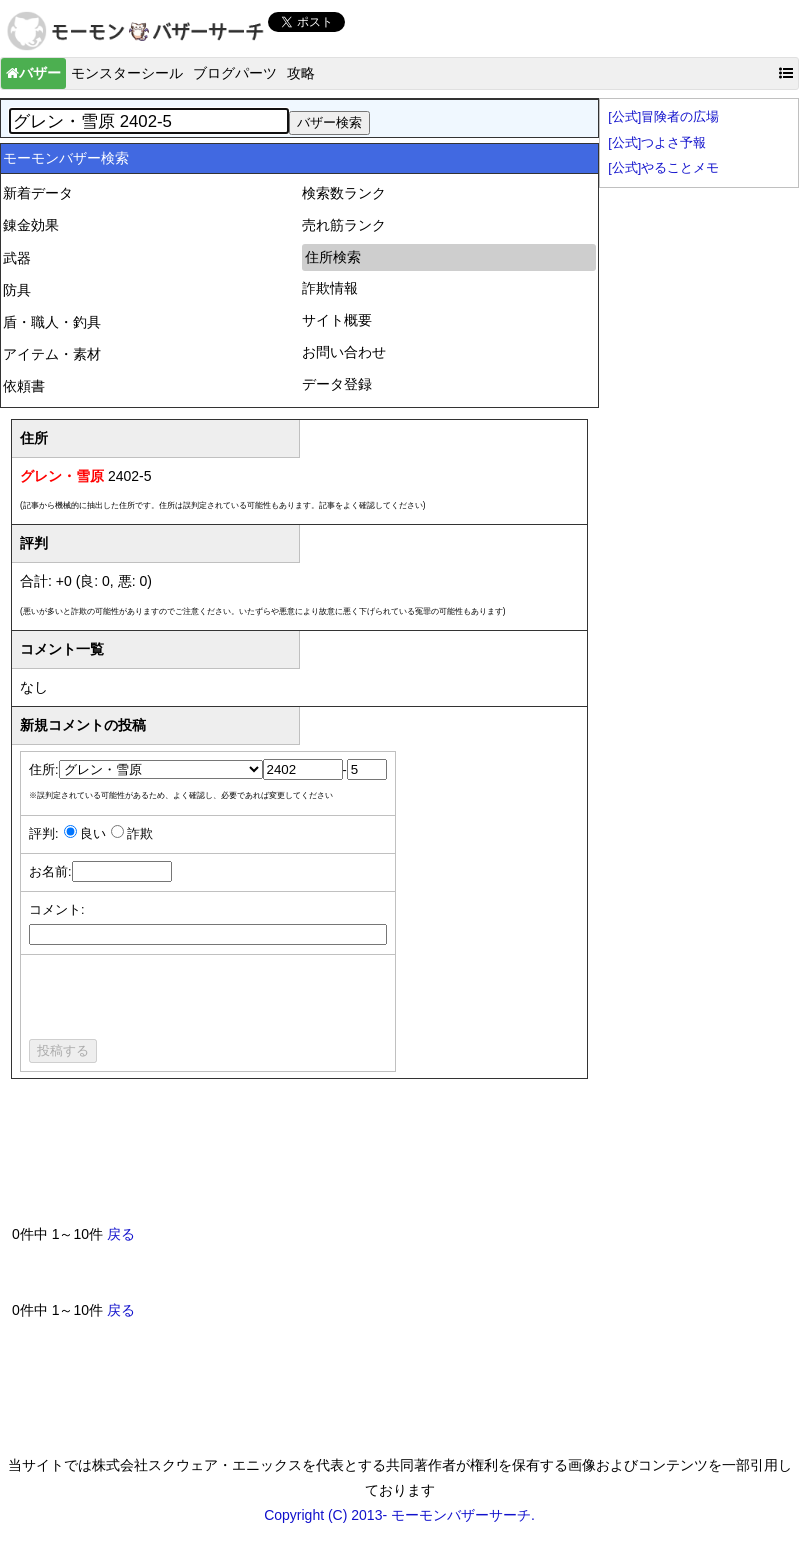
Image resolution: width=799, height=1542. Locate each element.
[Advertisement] (376, 1160)
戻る (121, 1234)
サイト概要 (337, 320)
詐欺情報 (330, 288)
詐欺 (140, 834)
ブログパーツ (235, 73)
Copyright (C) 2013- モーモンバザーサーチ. (399, 1515)
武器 (17, 258)
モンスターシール (127, 73)
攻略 (301, 73)
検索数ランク (344, 193)
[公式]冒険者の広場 (663, 117)
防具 (17, 290)
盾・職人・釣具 (52, 322)
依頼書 (24, 386)
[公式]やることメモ (663, 168)
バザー (33, 73)
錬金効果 (31, 225)
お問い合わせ (344, 352)
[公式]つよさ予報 (657, 143)
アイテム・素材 (52, 354)
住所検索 (333, 257)
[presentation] (181, 1000)
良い (93, 834)
